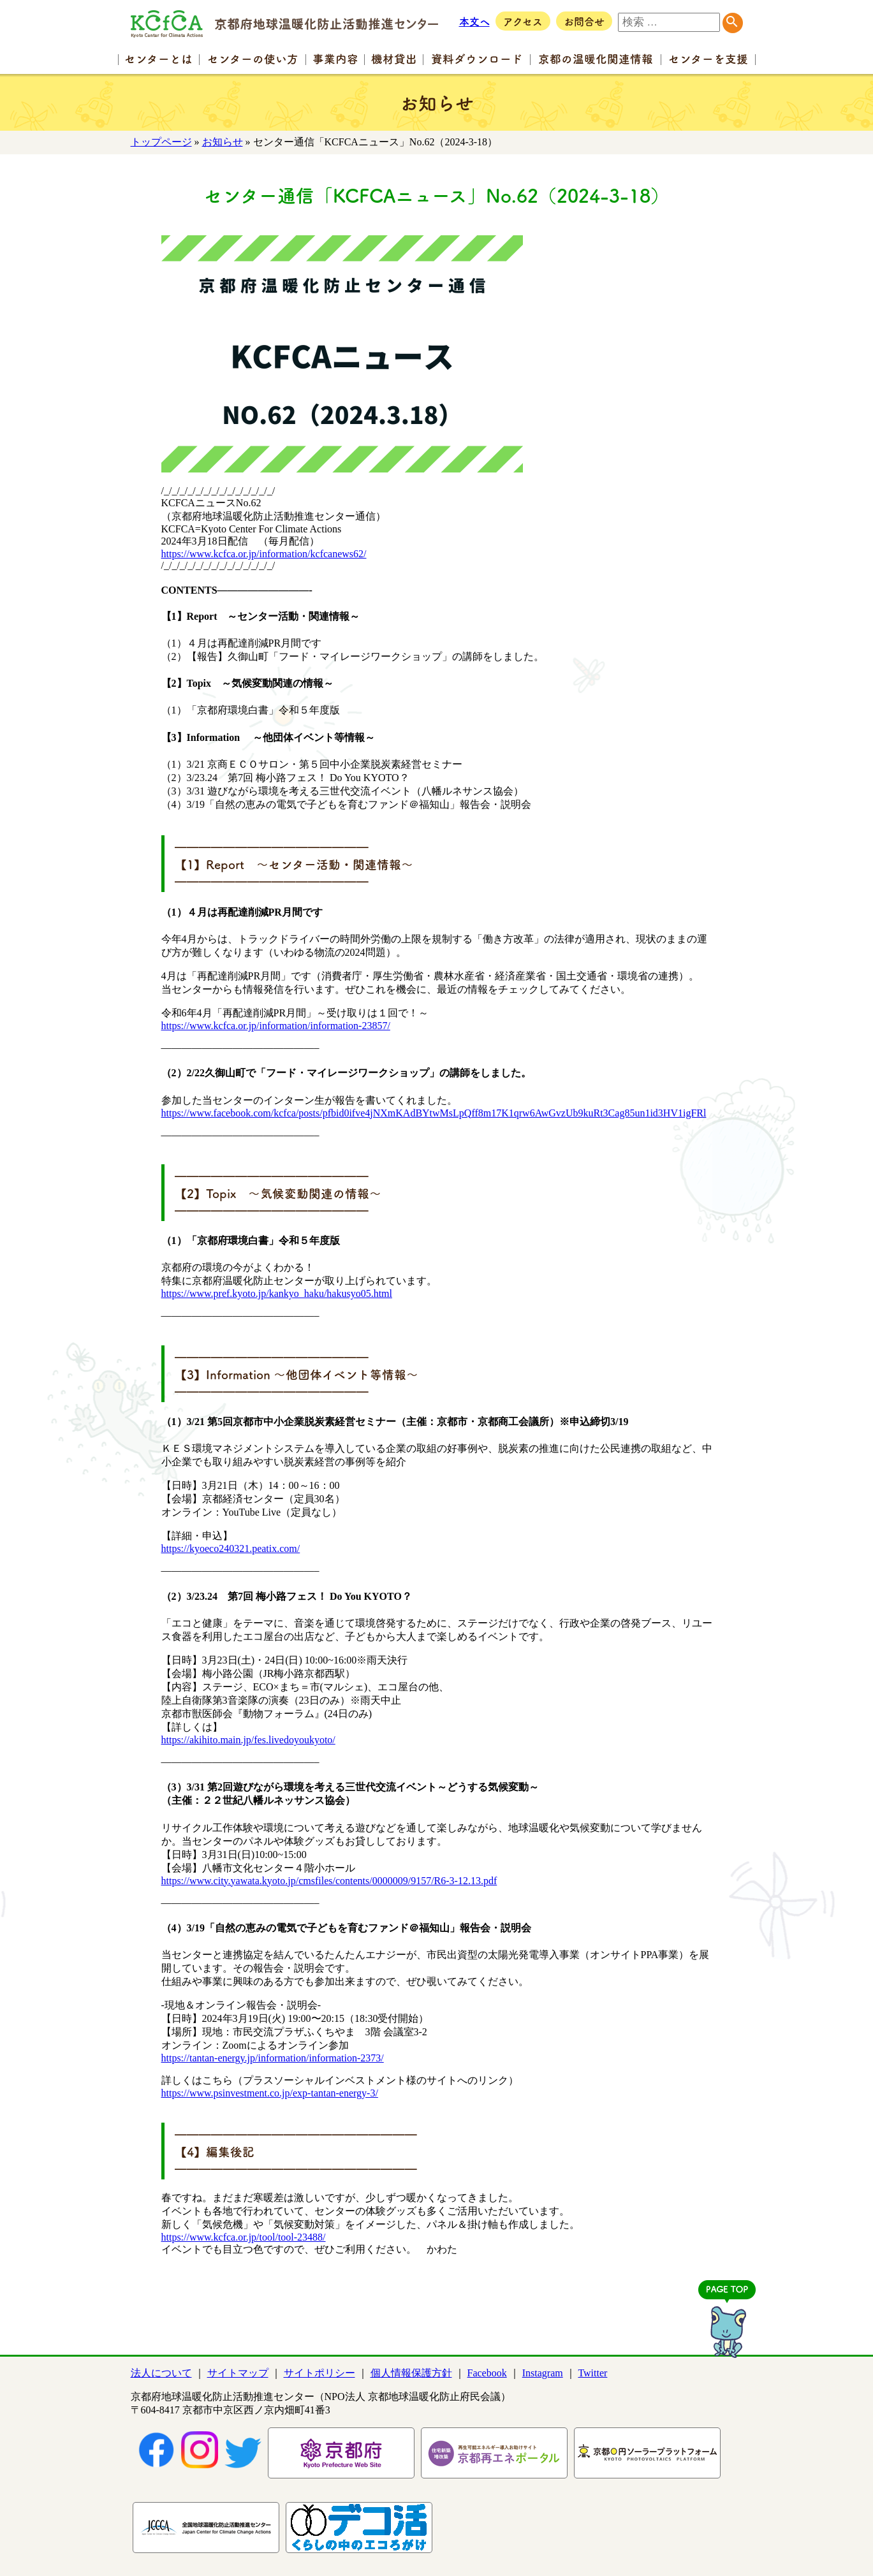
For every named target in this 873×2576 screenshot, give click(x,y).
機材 (394, 58)
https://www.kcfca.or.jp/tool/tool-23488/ (243, 2237)
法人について (161, 2372)
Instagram (542, 2372)
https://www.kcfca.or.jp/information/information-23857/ (275, 1025)
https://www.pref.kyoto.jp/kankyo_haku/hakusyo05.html (276, 1293)
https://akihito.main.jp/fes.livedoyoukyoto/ (248, 1739)
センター (158, 58)
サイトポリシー (319, 2372)
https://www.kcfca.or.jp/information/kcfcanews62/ (264, 553)
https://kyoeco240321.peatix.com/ (230, 1548)
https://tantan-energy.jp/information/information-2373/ (272, 2058)
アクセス (523, 21)
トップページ (161, 141)
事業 (335, 58)
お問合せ (584, 21)
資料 (477, 58)
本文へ (474, 21)
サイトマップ (237, 2372)
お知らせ (222, 141)
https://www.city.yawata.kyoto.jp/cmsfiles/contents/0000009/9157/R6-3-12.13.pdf (329, 1880)
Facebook (487, 2372)
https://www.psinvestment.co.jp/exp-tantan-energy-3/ (269, 2093)
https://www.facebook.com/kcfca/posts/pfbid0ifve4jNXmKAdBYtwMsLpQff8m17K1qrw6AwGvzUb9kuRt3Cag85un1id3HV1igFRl (434, 1113)
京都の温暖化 (595, 58)
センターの (252, 58)
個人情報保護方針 (411, 2372)
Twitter (592, 2372)
